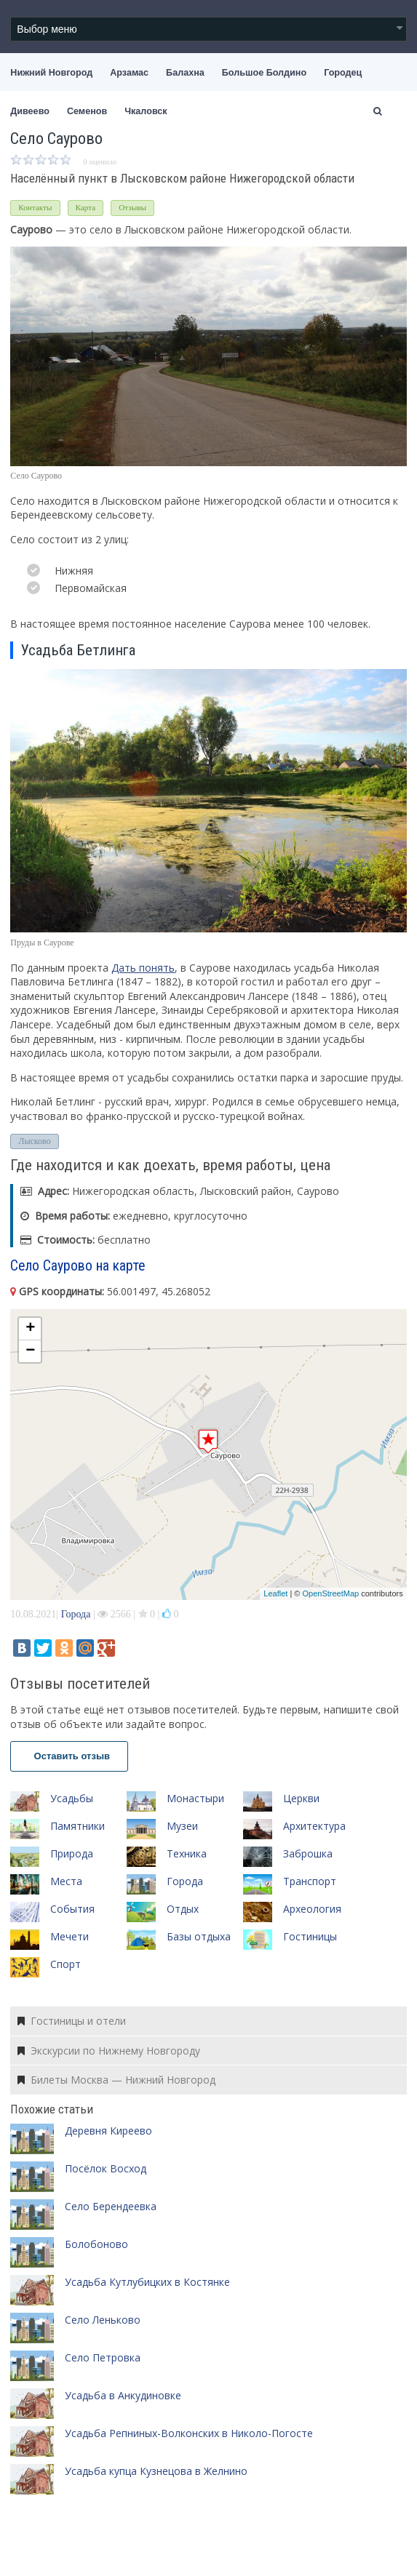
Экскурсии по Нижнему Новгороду (108, 2050)
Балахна (185, 73)
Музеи (182, 1826)
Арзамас (129, 73)
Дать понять (143, 968)
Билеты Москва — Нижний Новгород (116, 2080)
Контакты (35, 207)
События (72, 1909)
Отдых (183, 1909)
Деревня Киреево (108, 2130)
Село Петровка (102, 2357)
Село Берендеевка (110, 2206)
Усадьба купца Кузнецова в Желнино (156, 2471)
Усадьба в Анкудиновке (123, 2395)
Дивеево (29, 111)
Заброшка (308, 1853)
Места (66, 1881)
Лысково (34, 1141)
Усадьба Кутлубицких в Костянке (147, 2282)
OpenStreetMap (330, 1593)
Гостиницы (310, 1936)
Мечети (69, 1936)
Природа (71, 1853)
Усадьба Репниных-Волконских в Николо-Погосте (189, 2433)
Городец (343, 73)
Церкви (301, 1798)
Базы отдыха (199, 1936)
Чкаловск (145, 111)
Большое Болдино (264, 73)
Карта (86, 207)
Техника (187, 1853)
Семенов (87, 111)
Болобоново (96, 2244)
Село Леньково (102, 2320)
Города (76, 1614)
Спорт (65, 1964)
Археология (312, 1909)
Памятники (77, 1826)
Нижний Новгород (51, 73)
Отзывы (132, 207)
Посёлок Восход (105, 2168)
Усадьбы (71, 1798)
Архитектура (314, 1826)
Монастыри (195, 1798)
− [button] (30, 1351)
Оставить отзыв (69, 1756)
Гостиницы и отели (71, 2021)
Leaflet (275, 1593)
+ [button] (30, 1329)
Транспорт (309, 1881)
